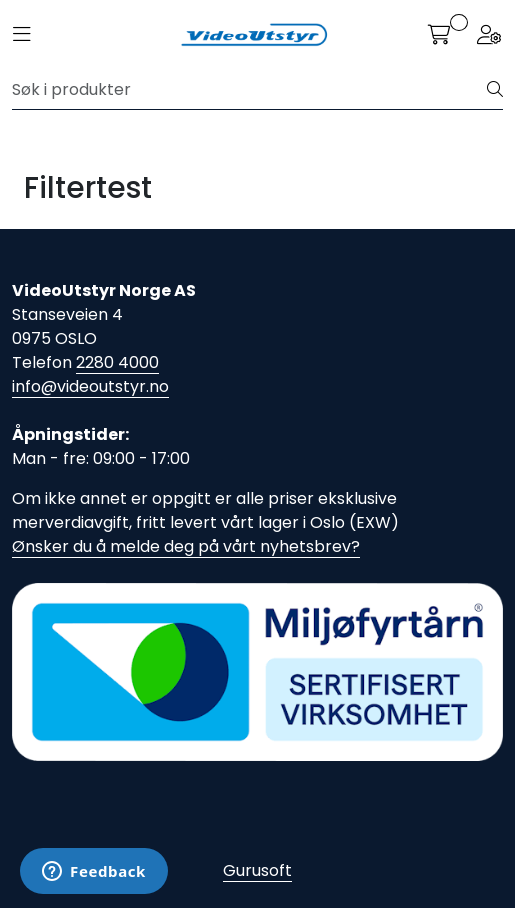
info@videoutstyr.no (90, 386)
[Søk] (250, 90)
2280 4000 (117, 362)
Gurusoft (257, 870)
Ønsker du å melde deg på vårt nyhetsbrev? (186, 546)
